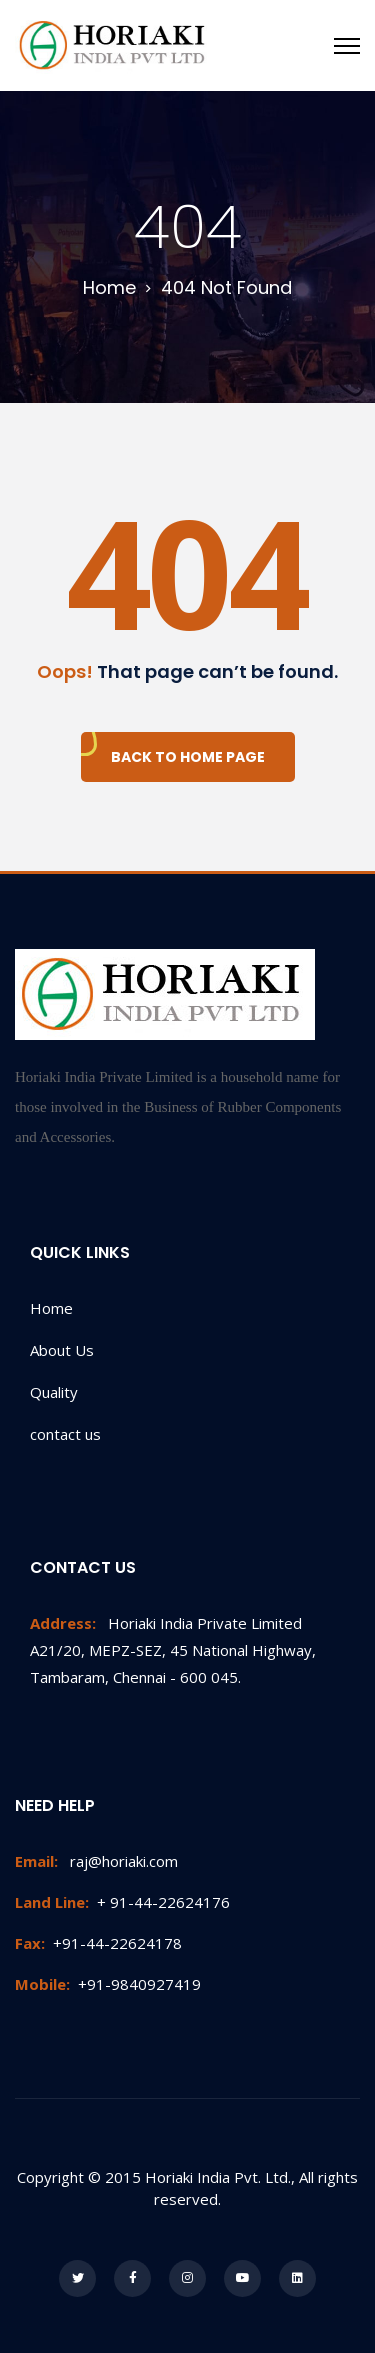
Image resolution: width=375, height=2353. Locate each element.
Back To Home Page (188, 757)
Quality (54, 1392)
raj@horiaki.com (96, 1861)
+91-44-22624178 (98, 1943)
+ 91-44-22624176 (122, 1902)
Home (51, 1308)
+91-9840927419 (108, 1984)
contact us (65, 1434)
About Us (62, 1350)
